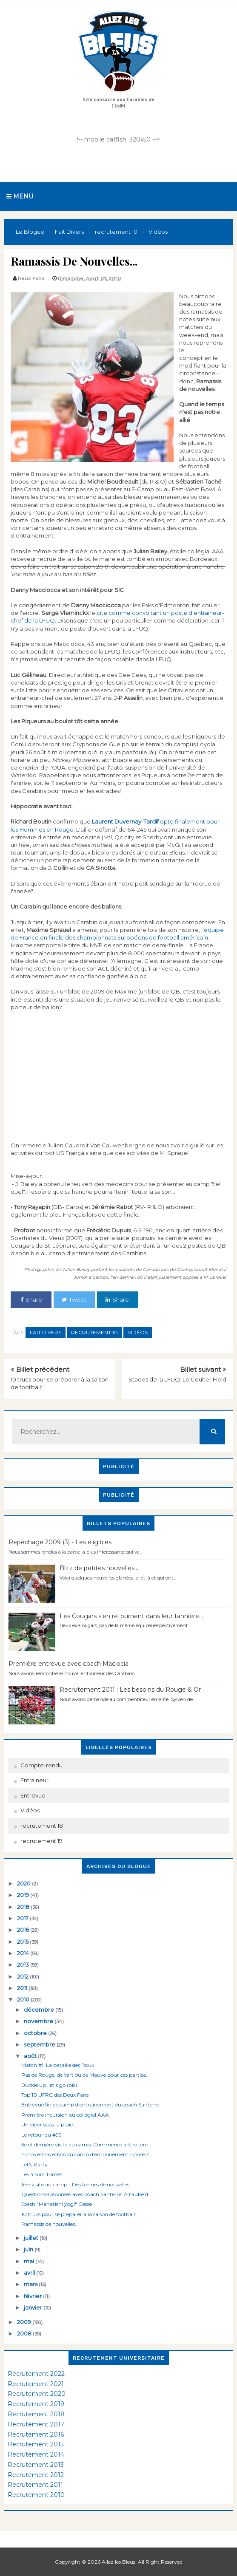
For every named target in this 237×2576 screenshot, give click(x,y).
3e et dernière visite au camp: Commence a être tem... (86, 2144)
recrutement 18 (41, 1825)
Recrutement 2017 (36, 2424)
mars (31, 2284)
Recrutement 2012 (36, 2475)
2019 (23, 1894)
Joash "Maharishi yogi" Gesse (56, 2204)
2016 (23, 1929)
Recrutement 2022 (36, 2374)
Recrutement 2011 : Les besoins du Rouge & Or (130, 1689)
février (33, 2296)
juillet (32, 2237)
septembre (40, 2044)
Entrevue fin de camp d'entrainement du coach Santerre (90, 2104)
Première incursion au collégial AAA (65, 2115)
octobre (36, 2033)
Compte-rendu (41, 1765)
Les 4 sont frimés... (43, 2174)
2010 (24, 1999)
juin (29, 2249)
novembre (39, 2021)
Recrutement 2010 (36, 2495)
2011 (23, 1987)
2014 (23, 1953)
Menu (19, 196)
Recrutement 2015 (35, 2444)
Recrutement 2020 (37, 2394)
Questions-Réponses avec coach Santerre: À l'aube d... (86, 2194)
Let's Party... (36, 2164)
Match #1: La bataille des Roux (57, 2065)
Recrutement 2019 (36, 2404)
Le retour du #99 (41, 2135)
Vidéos (138, 1332)
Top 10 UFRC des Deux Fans (55, 2095)
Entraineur (34, 1780)
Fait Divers (45, 1332)
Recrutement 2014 (36, 2454)
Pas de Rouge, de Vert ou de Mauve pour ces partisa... (85, 2075)
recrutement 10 (94, 1332)
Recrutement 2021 (36, 2384)
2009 (24, 2321)
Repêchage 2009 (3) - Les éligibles (60, 1542)
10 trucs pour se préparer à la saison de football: (78, 2214)
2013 (23, 1964)
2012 (23, 1976)
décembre (39, 2009)
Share (31, 1299)
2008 (25, 2333)
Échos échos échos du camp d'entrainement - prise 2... (87, 2154)
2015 (23, 1941)
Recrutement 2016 (36, 2434)
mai (29, 2261)
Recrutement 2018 (36, 2414)
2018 (24, 1906)
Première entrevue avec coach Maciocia (68, 1663)
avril (30, 2272)
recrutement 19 (41, 1840)
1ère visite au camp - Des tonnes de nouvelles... (77, 2184)
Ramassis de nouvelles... (50, 2224)
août (31, 2055)
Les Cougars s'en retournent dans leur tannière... (131, 1616)
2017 (23, 1918)
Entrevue (33, 1795)
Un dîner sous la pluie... (49, 2124)
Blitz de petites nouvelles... (99, 1568)
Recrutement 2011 (35, 2484)
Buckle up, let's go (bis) (49, 2085)
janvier (33, 2307)
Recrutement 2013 (36, 2464)
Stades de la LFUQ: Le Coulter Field (177, 1379)
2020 (24, 1883)
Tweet (74, 1299)
